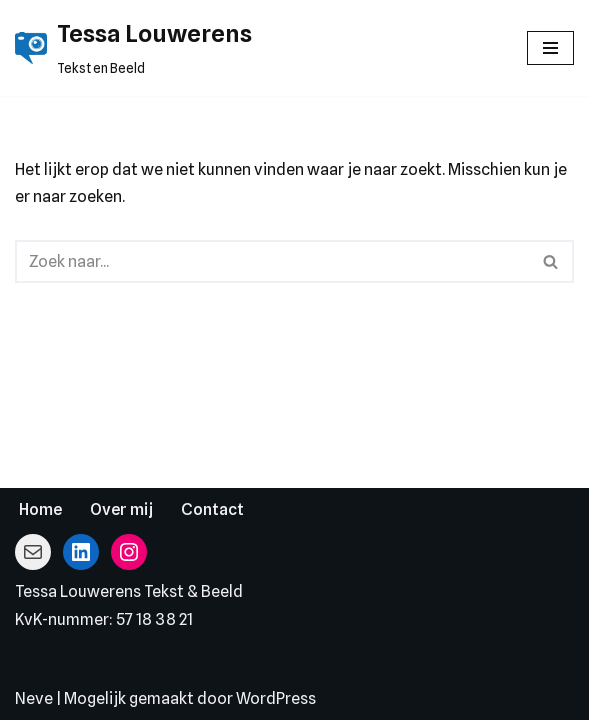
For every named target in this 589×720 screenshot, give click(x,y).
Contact (212, 509)
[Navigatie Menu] (550, 48)
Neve (34, 698)
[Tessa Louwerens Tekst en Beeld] (133, 48)
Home (40, 509)
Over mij (121, 509)
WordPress (276, 698)
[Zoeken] (272, 261)
